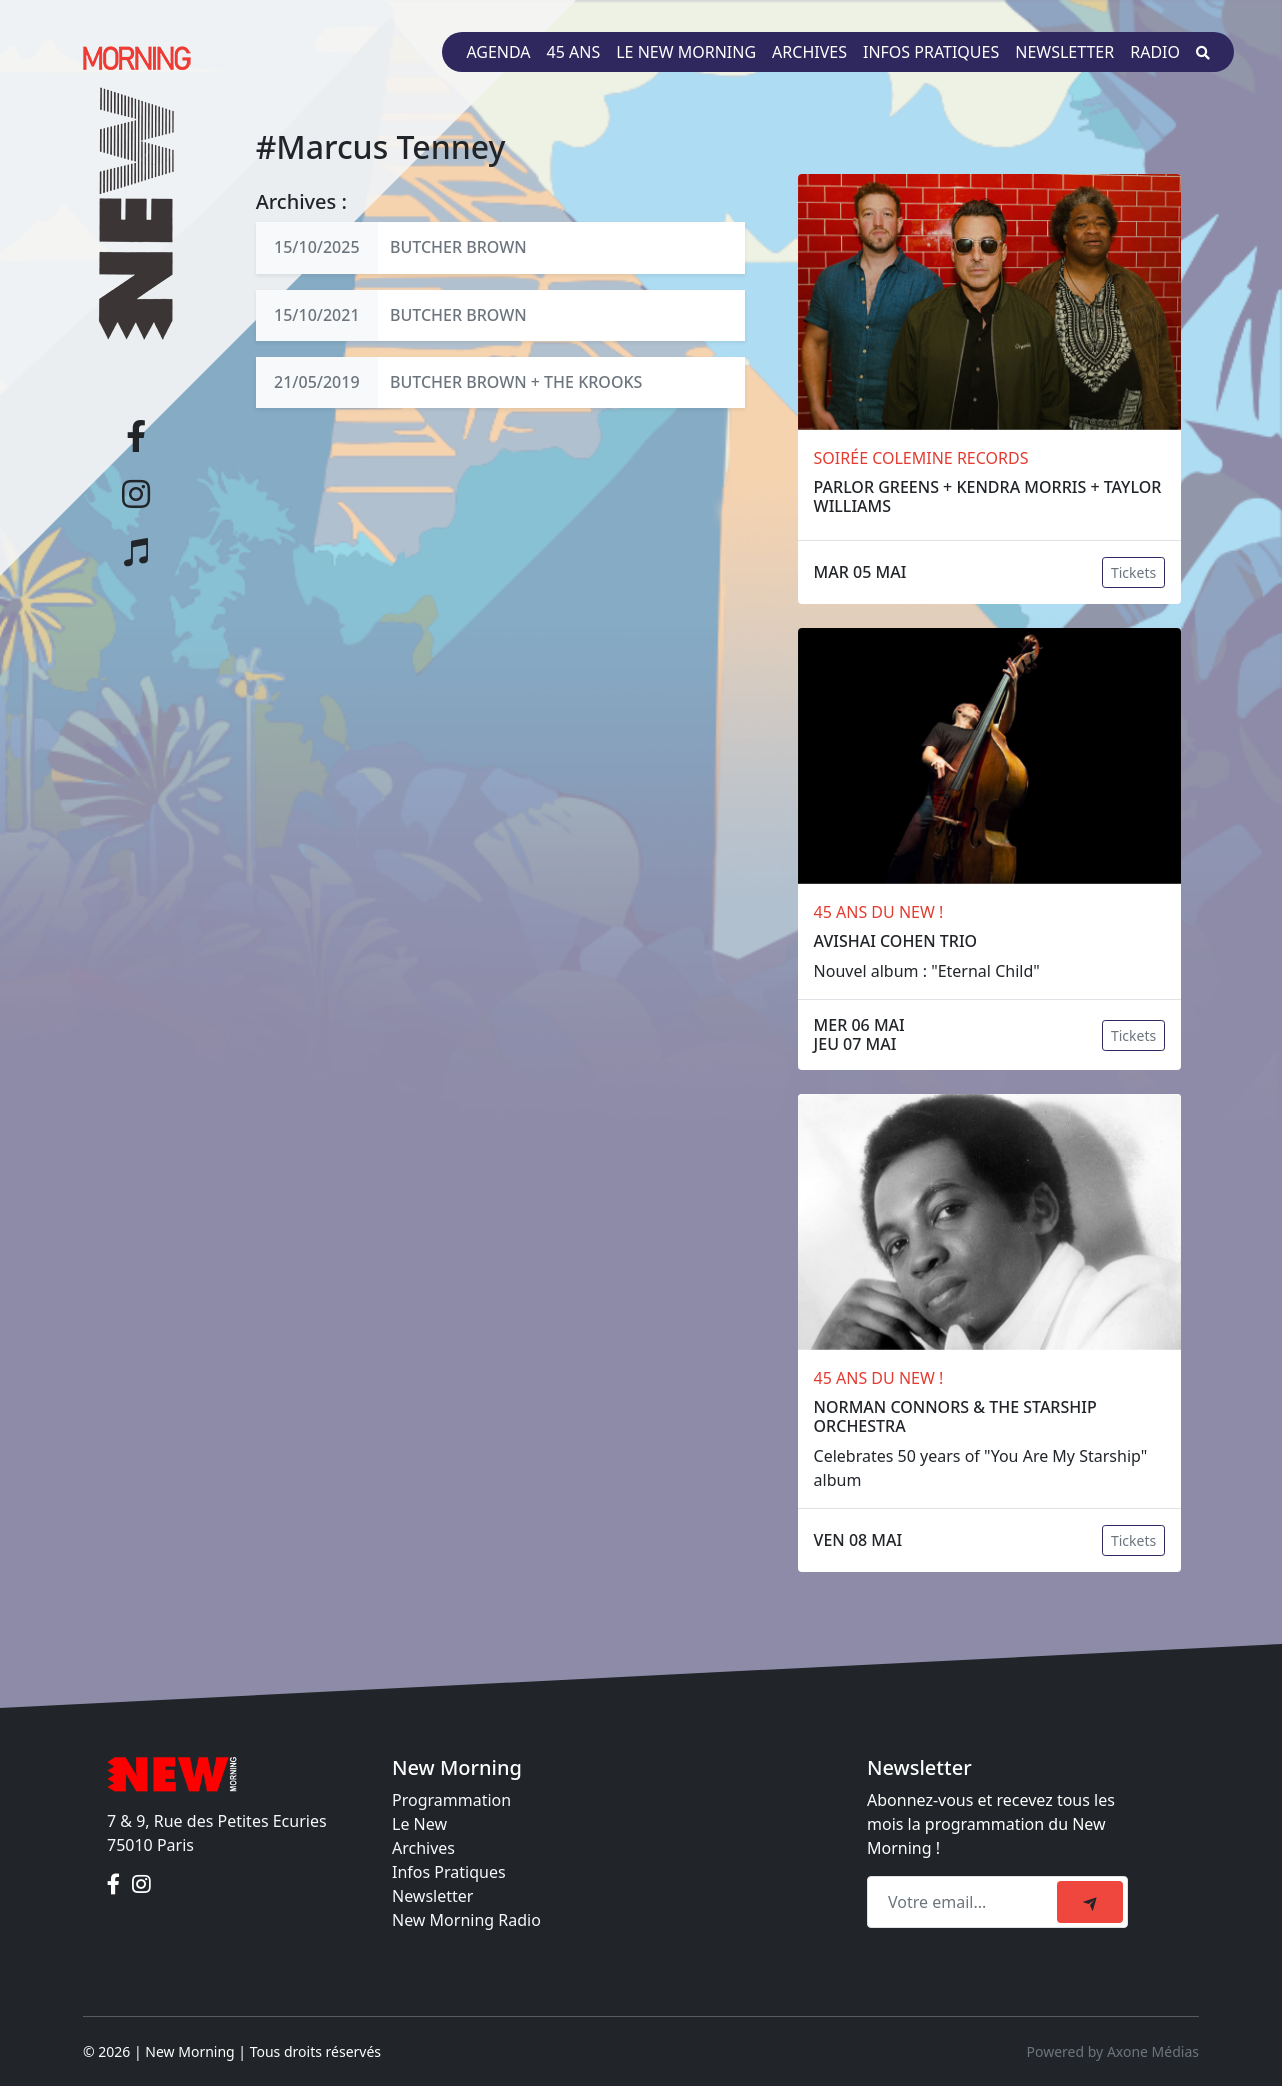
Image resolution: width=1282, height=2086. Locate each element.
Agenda (498, 52)
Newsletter (1064, 52)
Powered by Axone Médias (1113, 2051)
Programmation (451, 1800)
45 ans (574, 52)
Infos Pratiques (449, 1872)
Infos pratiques (931, 52)
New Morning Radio (466, 1920)
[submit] (1090, 1902)
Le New (419, 1824)
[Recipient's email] (965, 1902)
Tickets (1133, 572)
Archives (809, 52)
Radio (1155, 52)
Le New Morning (686, 52)
